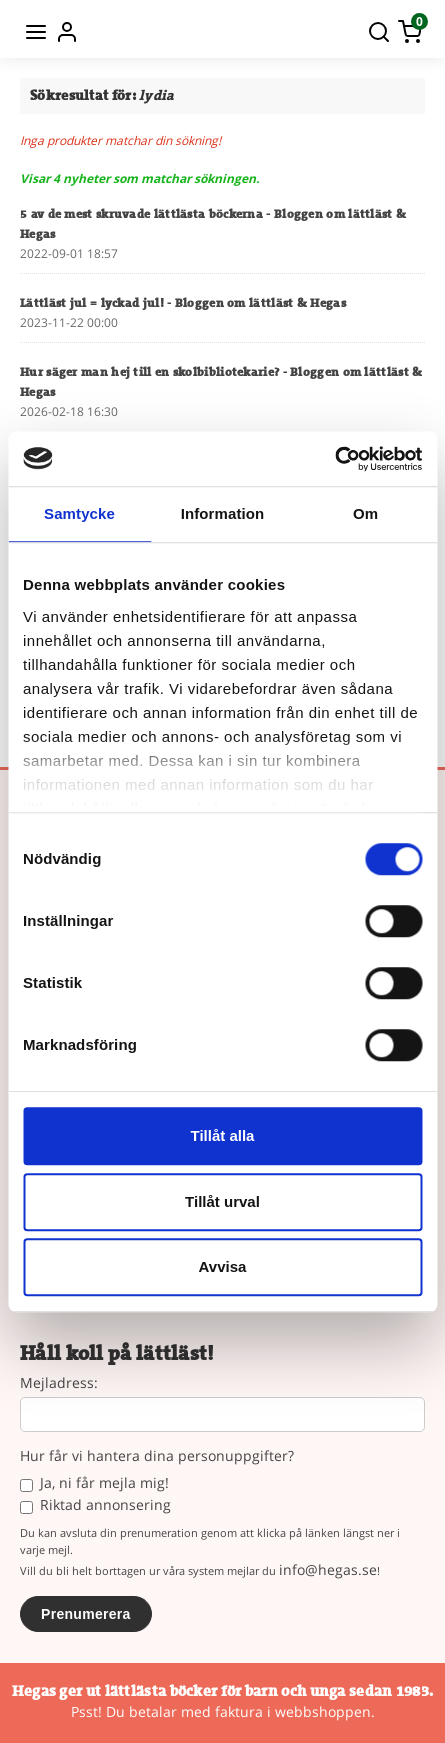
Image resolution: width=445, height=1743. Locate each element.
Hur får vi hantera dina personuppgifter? (157, 1456)
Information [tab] (223, 513)
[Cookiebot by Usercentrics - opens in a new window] (334, 459)
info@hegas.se (328, 1569)
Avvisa (223, 1266)
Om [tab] (365, 513)
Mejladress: (59, 1383)
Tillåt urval (222, 1201)
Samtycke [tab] (79, 513)
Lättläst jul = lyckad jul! (183, 303)
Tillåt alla (223, 1135)
